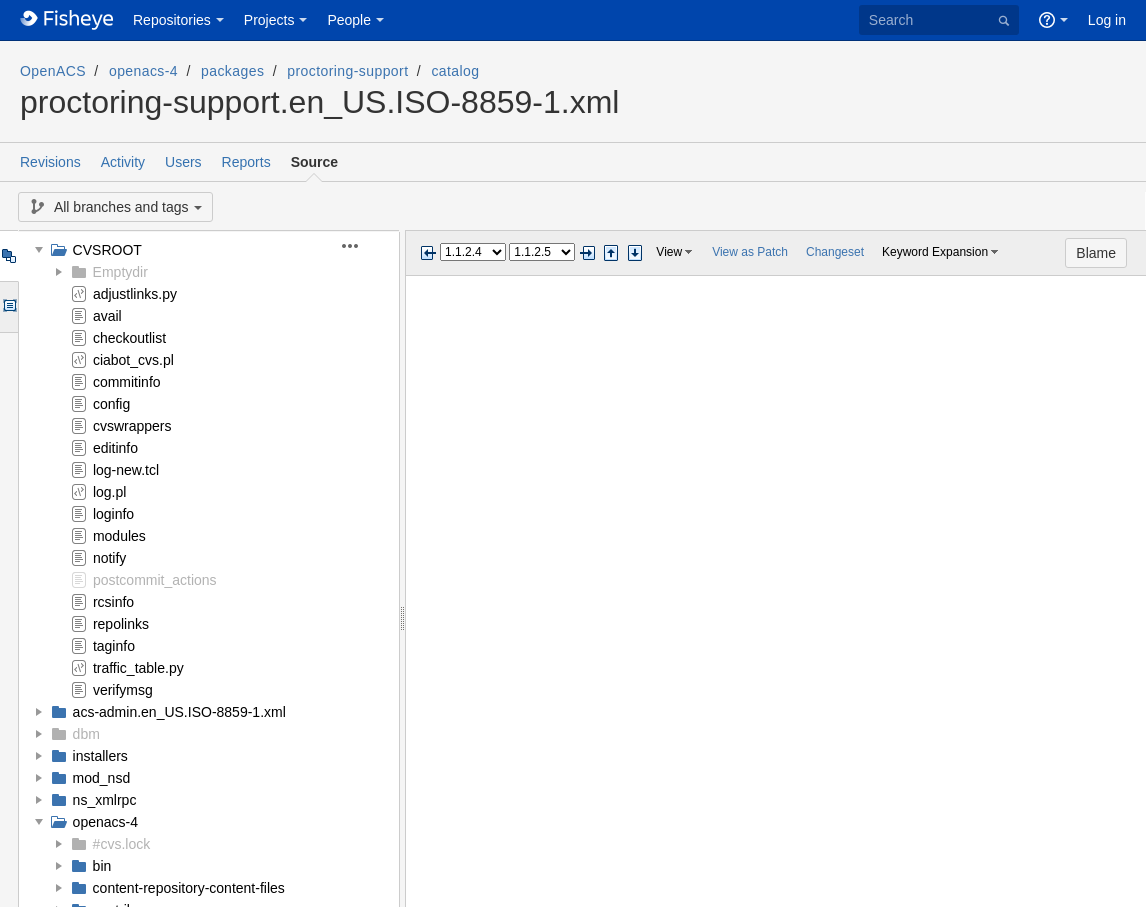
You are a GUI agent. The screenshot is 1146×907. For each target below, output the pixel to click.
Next (587, 253)
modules (119, 536)
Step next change (635, 253)
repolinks (121, 624)
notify (109, 558)
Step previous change (611, 253)
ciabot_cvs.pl (133, 360)
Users (183, 162)
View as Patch (750, 252)
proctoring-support (347, 71)
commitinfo (127, 382)
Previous (428, 253)
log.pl (109, 492)
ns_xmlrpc (105, 800)
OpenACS (53, 71)
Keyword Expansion (935, 252)
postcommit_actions (155, 580)
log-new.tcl (126, 470)
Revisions (50, 162)
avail (107, 316)
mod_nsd (102, 778)
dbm (86, 734)
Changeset (835, 252)
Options (8, 307)
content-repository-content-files (189, 888)
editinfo (115, 448)
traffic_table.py (138, 668)
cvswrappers (132, 426)
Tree (8, 256)
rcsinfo (113, 602)
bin (102, 866)
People (349, 20)
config (111, 404)
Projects (269, 20)
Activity (123, 162)
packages (232, 71)
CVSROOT (107, 250)
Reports (246, 162)
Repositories (172, 20)
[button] (361, 246)
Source (314, 162)
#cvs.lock (122, 844)
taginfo (114, 646)
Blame (1096, 253)
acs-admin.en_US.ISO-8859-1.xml (179, 712)
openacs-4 (143, 71)
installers (100, 756)
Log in (1107, 20)
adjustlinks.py (135, 294)
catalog (455, 71)
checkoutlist (129, 338)
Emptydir (120, 272)
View (669, 252)
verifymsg (123, 690)
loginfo (113, 514)
